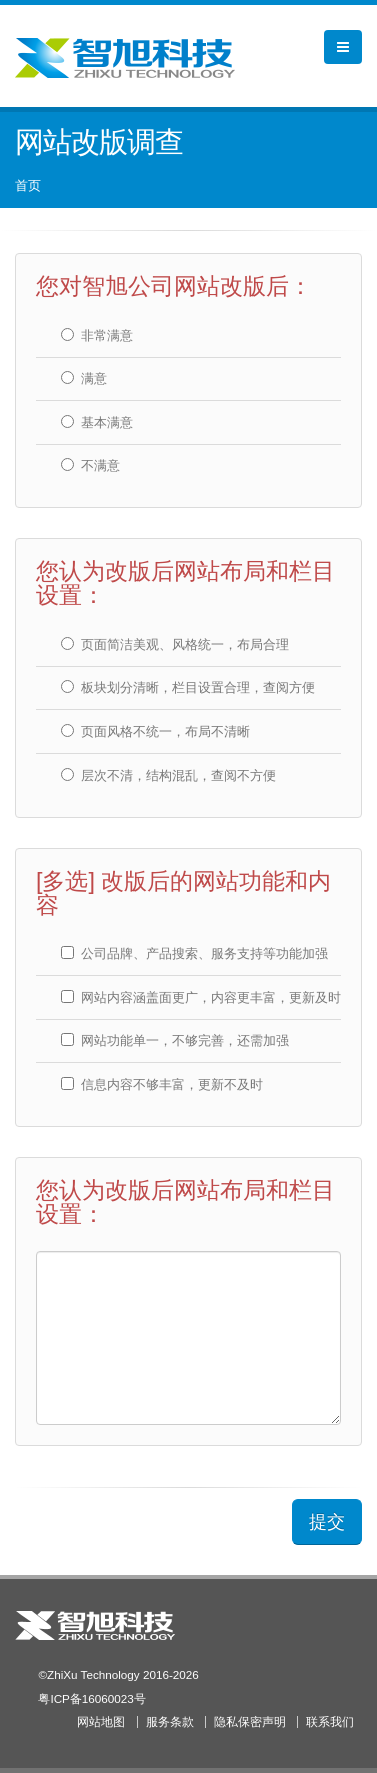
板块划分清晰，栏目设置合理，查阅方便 (188, 687)
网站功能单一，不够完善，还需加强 (175, 1040)
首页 (28, 185)
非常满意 (97, 335)
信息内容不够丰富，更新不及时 (162, 1084)
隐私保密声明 (250, 1721)
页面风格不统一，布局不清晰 (155, 731)
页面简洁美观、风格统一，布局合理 (175, 644)
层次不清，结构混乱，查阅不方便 (168, 775)
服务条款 (170, 1721)
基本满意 (97, 422)
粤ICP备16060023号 (91, 1698)
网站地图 (101, 1721)
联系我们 (330, 1721)
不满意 (90, 465)
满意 (84, 378)
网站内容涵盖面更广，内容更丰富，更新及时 (201, 997)
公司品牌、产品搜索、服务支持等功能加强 (194, 953)
